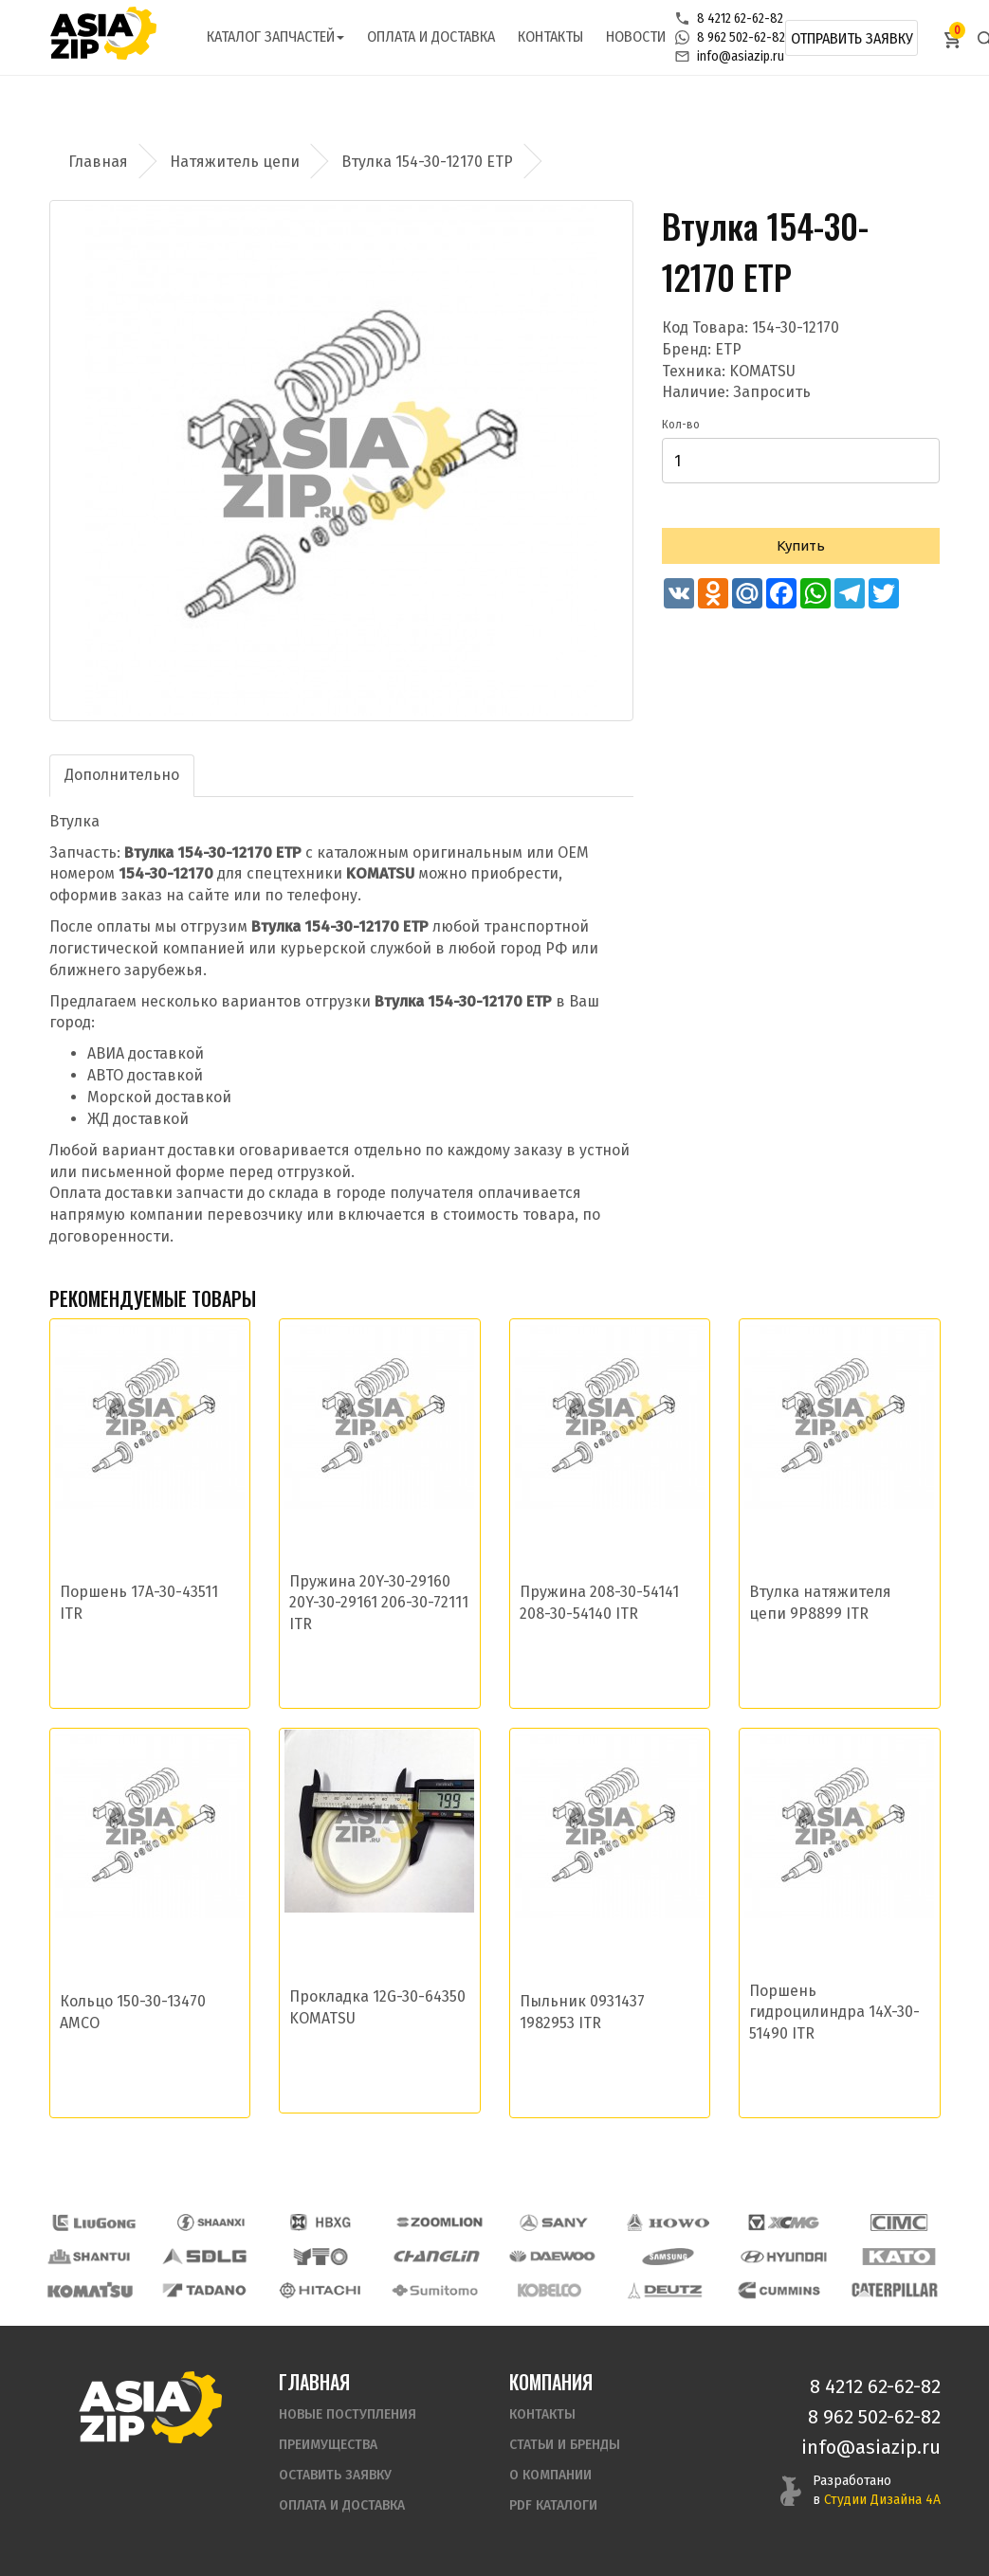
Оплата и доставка (431, 36)
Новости (636, 36)
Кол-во (681, 424)
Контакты (550, 36)
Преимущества (328, 2445)
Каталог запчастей (275, 36)
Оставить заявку (335, 2475)
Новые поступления (347, 2414)
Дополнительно (121, 775)
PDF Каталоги (553, 2505)
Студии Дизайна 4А (882, 2500)
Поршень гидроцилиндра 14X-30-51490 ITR (834, 2012)
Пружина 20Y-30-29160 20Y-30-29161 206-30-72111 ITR (378, 1603)
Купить (801, 545)
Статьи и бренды (564, 2445)
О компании (550, 2475)
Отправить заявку (852, 38)
